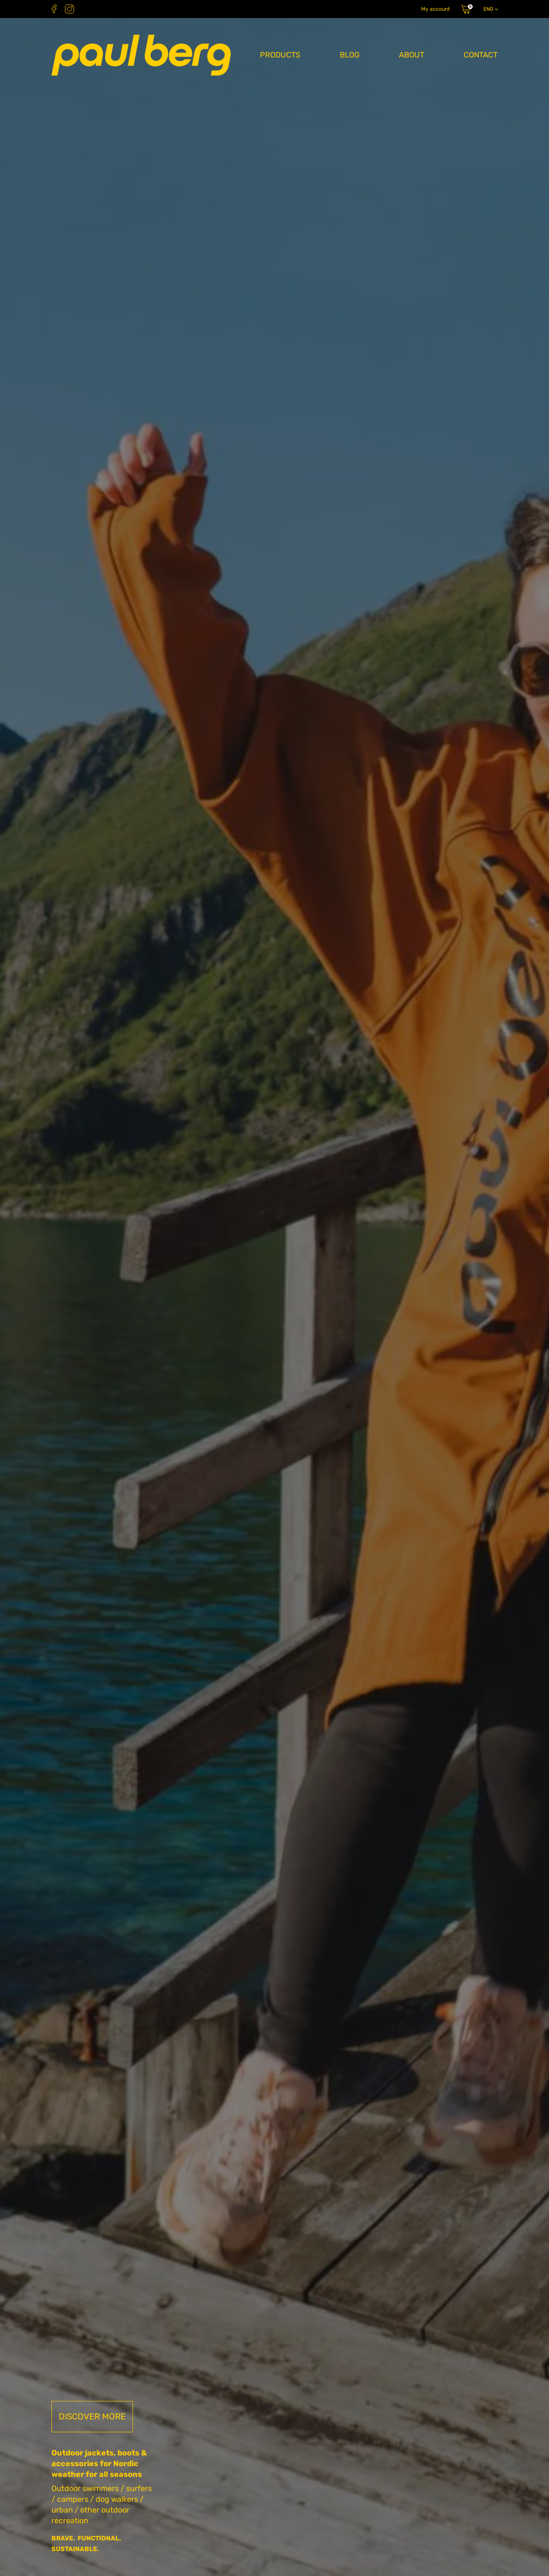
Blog (349, 55)
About (411, 55)
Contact (481, 55)
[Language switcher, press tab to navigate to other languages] (490, 9)
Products (280, 55)
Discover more (92, 2416)
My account (435, 9)
